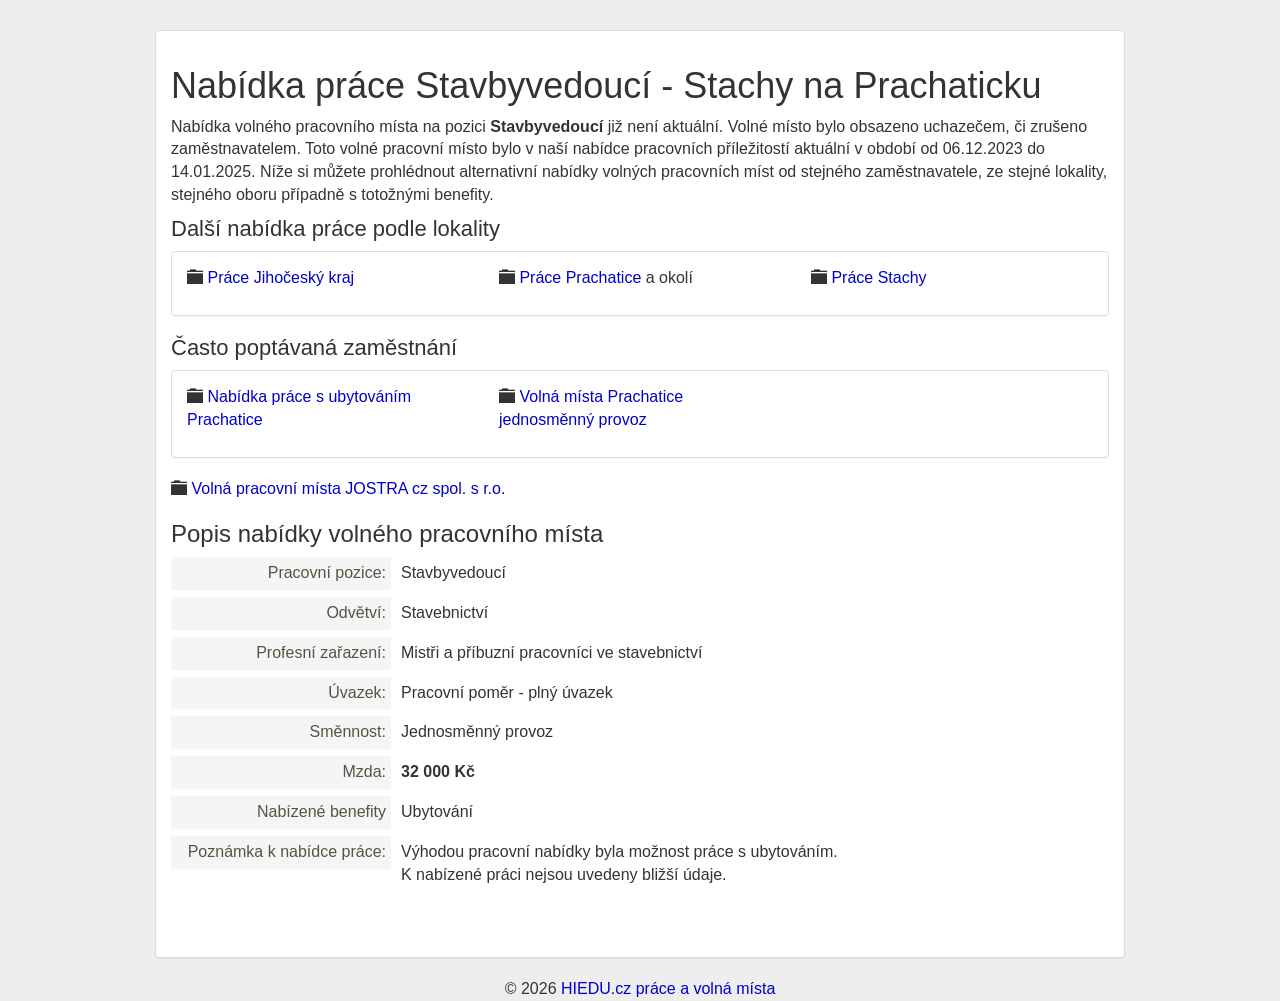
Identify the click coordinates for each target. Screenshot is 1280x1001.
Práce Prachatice (580, 277)
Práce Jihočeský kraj (280, 277)
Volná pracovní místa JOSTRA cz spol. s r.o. (348, 488)
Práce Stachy (878, 277)
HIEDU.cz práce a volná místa (668, 988)
